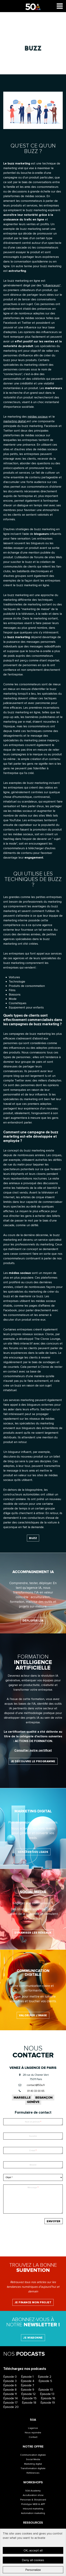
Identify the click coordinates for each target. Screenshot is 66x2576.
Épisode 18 (29, 2402)
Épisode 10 (45, 2389)
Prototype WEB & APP (33, 2504)
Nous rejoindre (33, 2432)
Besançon (44, 2097)
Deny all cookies (33, 2560)
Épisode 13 (47, 2394)
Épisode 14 (10, 2398)
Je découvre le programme (33, 1761)
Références (33, 2472)
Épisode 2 (44, 2377)
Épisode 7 (27, 2385)
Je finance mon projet (33, 2302)
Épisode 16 (48, 2398)
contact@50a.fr (36, 2085)
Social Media (33, 2459)
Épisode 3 (10, 2381)
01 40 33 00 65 (35, 2091)
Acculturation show (33, 2495)
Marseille (22, 2097)
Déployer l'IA (33, 1620)
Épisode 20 (11, 2407)
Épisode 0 (10, 2377)
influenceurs (51, 285)
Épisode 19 (47, 2402)
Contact (33, 2437)
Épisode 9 (27, 2389)
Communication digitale (33, 2454)
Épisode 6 (10, 2385)
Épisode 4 (27, 2381)
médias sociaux (38, 416)
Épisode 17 (10, 2402)
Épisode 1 (27, 2377)
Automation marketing (33, 2513)
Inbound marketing (33, 2508)
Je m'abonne (33, 2337)
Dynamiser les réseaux (33, 1932)
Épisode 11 (10, 2394)
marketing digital (15, 421)
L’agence (33, 2428)
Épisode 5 (45, 2381)
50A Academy (33, 2490)
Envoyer (53, 2221)
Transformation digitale (33, 2468)
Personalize (33, 2570)
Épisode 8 (10, 2389)
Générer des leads (33, 1852)
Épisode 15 (29, 2398)
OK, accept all (33, 2550)
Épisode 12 (28, 2394)
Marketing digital (33, 2463)
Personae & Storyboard (33, 2499)
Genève (33, 2102)
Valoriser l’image (33, 2015)
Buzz (33, 1538)
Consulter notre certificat (33, 1750)
